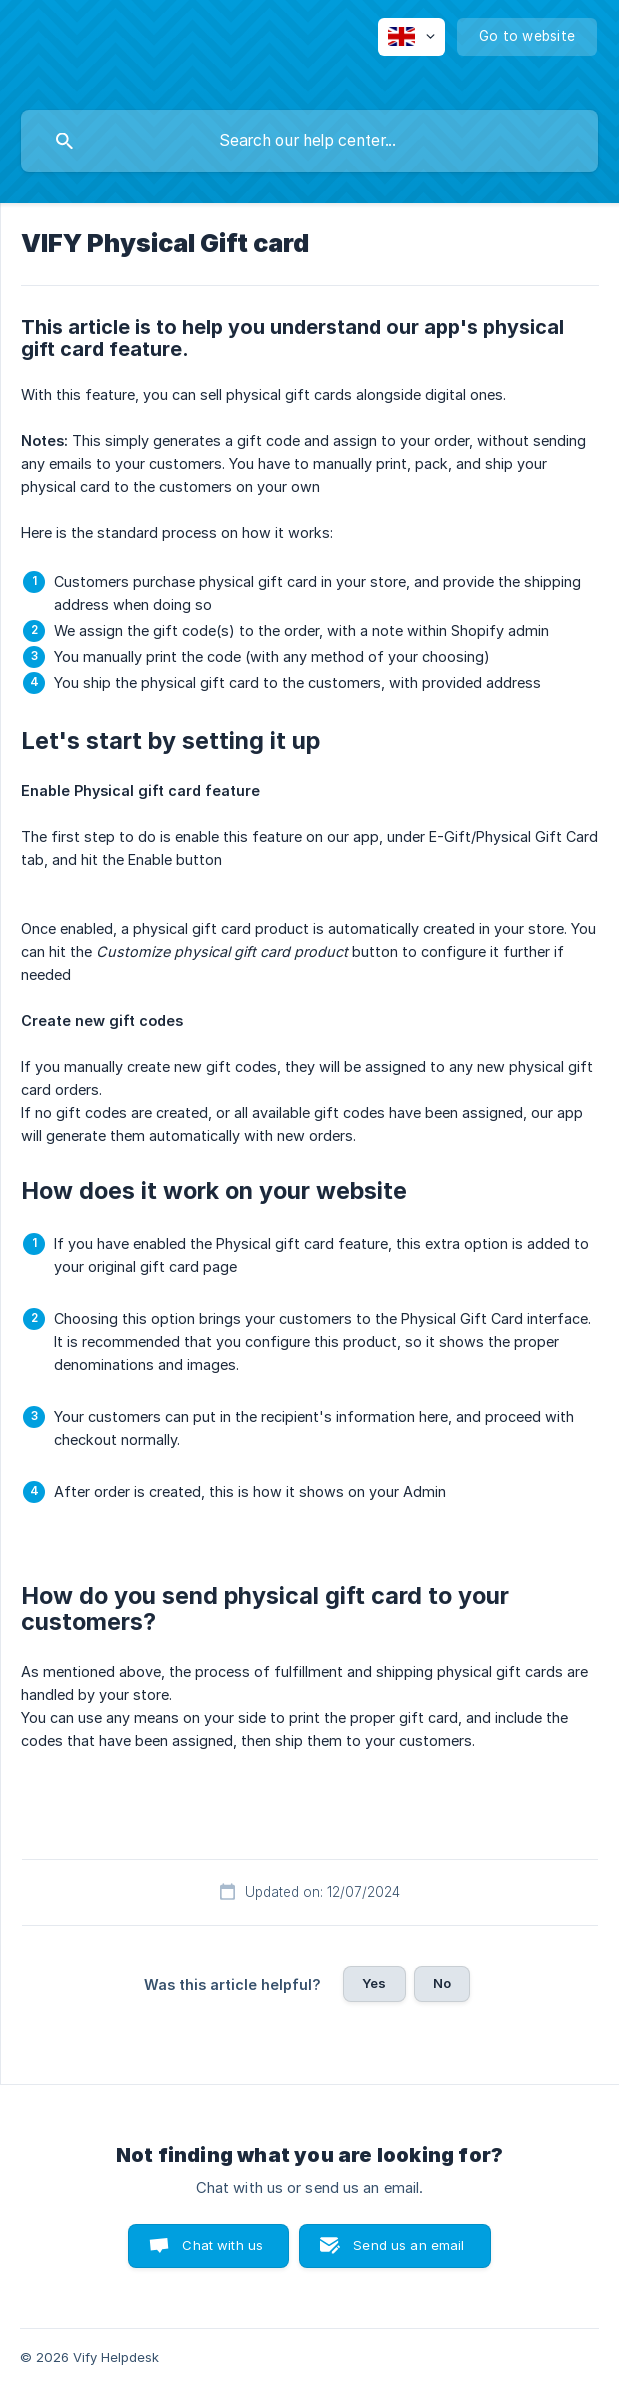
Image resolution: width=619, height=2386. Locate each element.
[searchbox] (309, 141)
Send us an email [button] (408, 2245)
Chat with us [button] (222, 2245)
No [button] (442, 1983)
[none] (411, 37)
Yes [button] (374, 1983)
